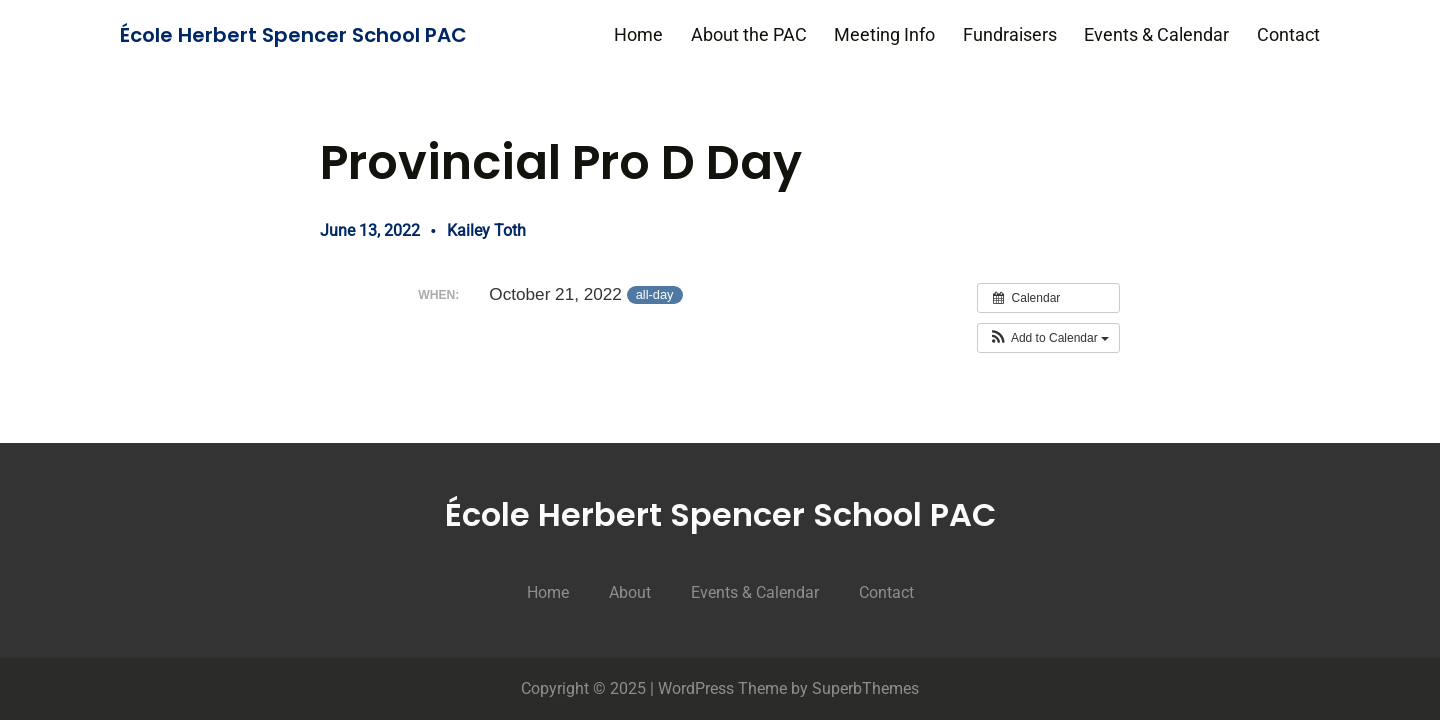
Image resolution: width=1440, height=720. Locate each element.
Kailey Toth (486, 230)
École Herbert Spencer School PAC (293, 35)
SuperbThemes (865, 688)
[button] (1048, 338)
